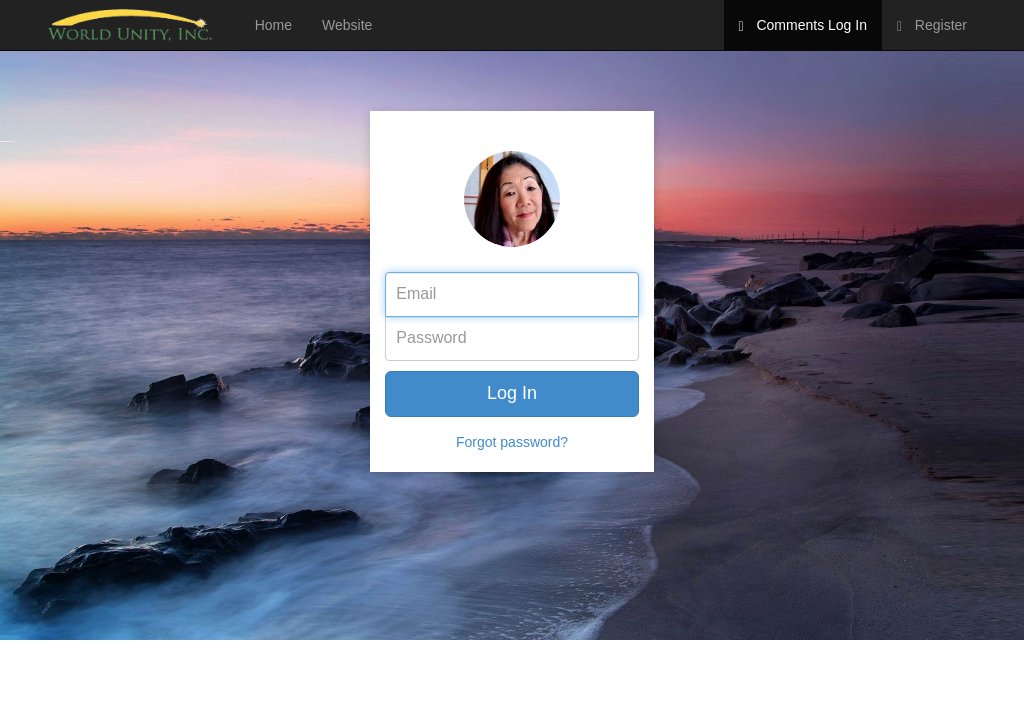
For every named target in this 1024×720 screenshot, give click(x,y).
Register (932, 25)
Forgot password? (512, 442)
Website (347, 25)
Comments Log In (803, 25)
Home (273, 25)
